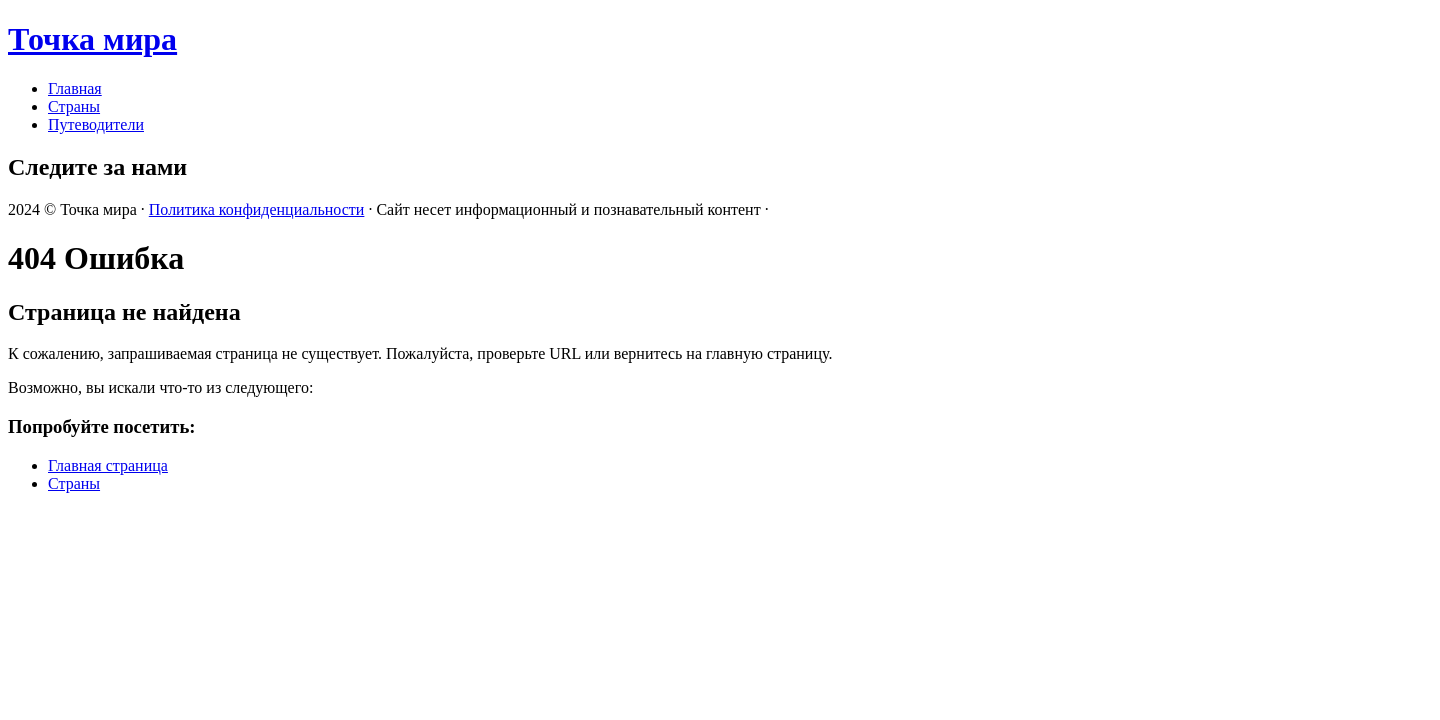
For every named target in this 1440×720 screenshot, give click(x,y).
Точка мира (92, 39)
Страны (74, 106)
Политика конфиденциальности (257, 209)
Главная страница (108, 465)
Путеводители (96, 124)
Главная (75, 88)
